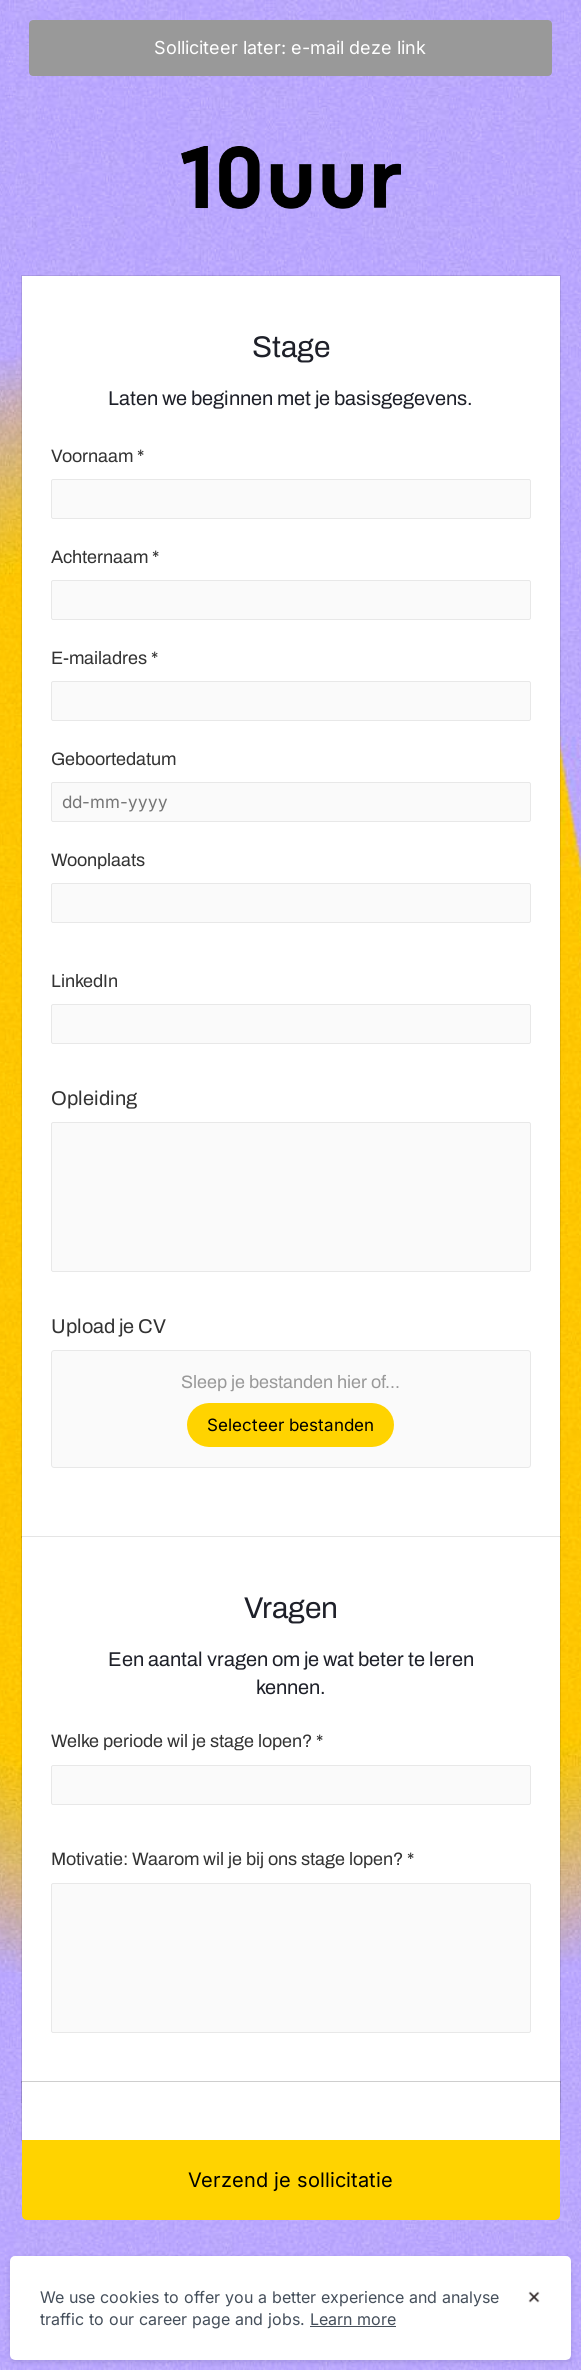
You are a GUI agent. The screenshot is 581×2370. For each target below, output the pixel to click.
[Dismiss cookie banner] (534, 2298)
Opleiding (94, 1098)
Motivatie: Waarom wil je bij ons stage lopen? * (232, 1859)
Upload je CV (108, 1326)
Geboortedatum (113, 759)
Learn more (353, 2319)
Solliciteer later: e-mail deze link (290, 47)
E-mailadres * (104, 658)
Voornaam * (97, 456)
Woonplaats (98, 860)
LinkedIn (84, 981)
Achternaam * (105, 557)
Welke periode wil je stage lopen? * (187, 1741)
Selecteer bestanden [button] (290, 1425)
